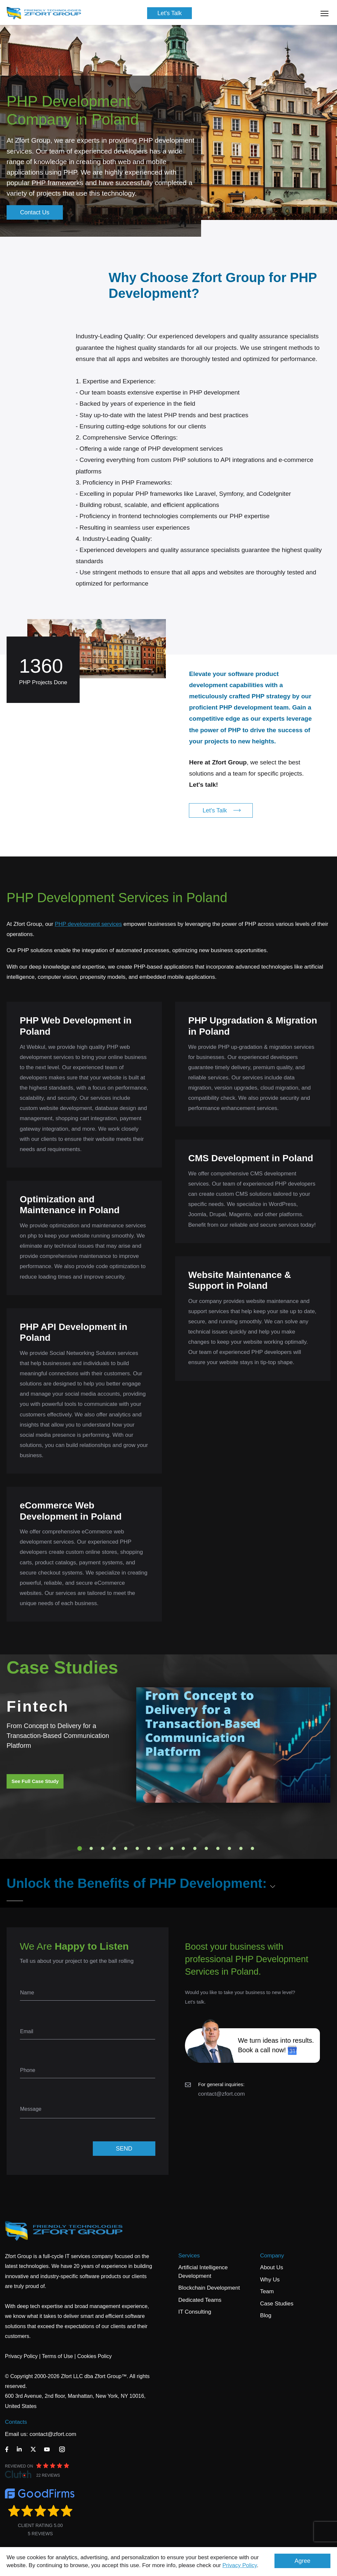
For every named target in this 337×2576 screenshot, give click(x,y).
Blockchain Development (209, 2288)
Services (189, 2255)
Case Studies (276, 2303)
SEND (124, 2148)
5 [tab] (125, 1848)
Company (272, 2255)
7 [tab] (148, 1848)
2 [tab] (91, 1848)
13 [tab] (218, 1848)
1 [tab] (79, 1848)
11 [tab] (194, 1848)
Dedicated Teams (199, 2300)
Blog (265, 2315)
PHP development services (88, 924)
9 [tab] (171, 1848)
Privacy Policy (239, 2565)
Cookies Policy (94, 2356)
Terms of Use (57, 2356)
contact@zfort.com (221, 2094)
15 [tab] (241, 1848)
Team (267, 2291)
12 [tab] (206, 1848)
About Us (271, 2267)
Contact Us (34, 212)
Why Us (270, 2279)
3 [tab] (102, 1848)
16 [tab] (252, 1848)
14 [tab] (229, 1848)
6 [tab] (137, 1848)
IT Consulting (194, 2312)
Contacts (16, 2422)
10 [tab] (183, 1848)
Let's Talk (169, 13)
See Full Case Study (35, 1781)
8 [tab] (160, 1848)
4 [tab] (114, 1848)
